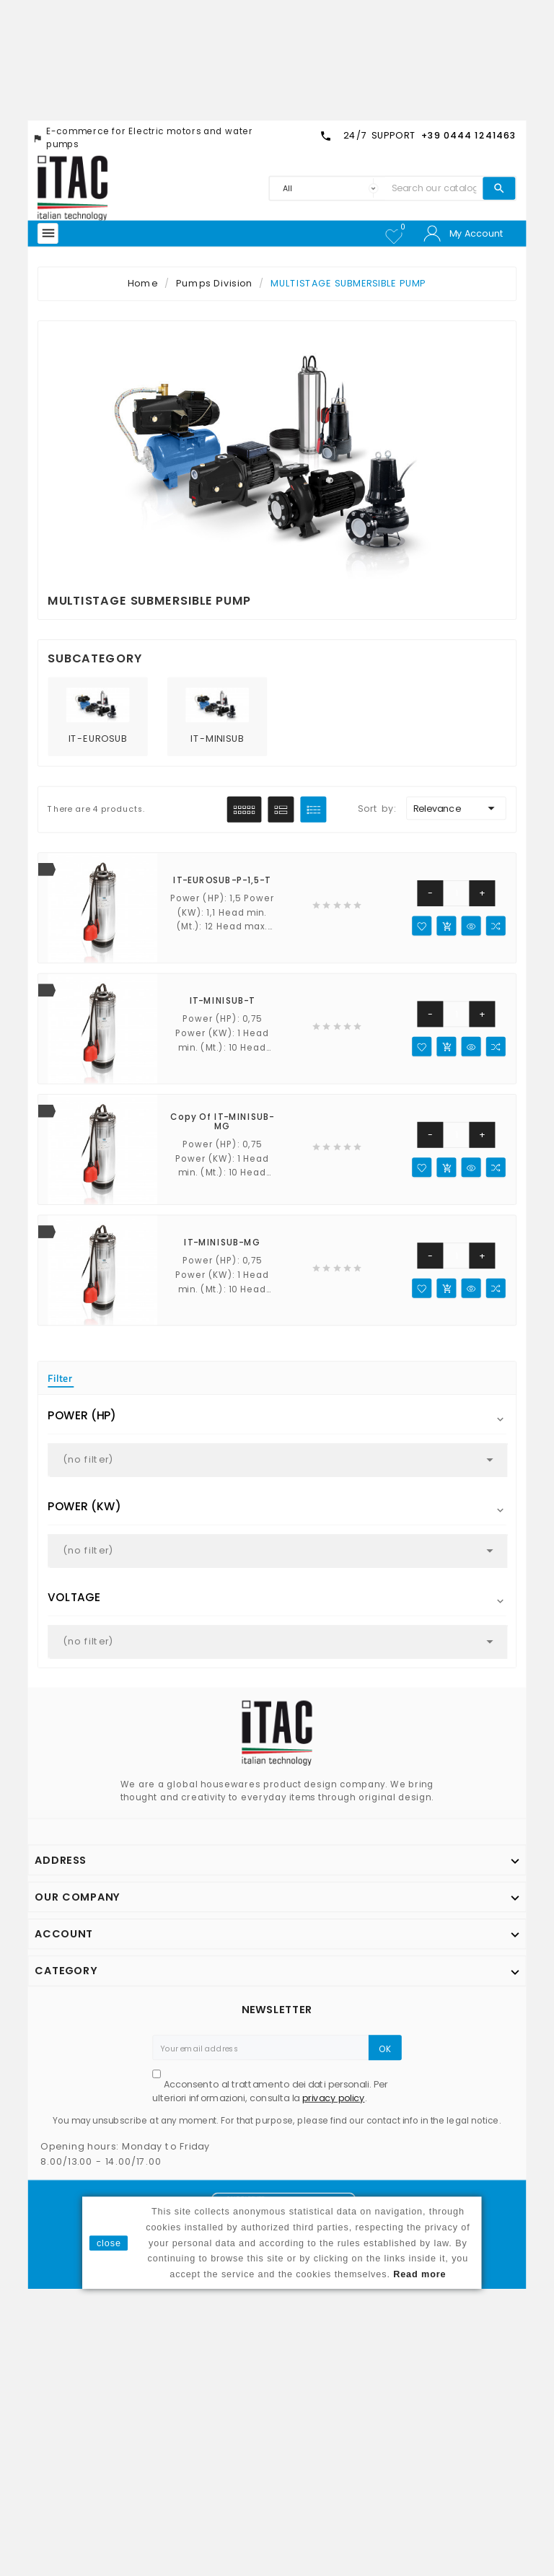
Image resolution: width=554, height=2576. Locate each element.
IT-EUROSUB (98, 738)
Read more (419, 2274)
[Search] (434, 188)
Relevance (456, 809)
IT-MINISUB (217, 738)
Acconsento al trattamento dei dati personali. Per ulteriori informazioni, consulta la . (270, 2091)
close (109, 2243)
